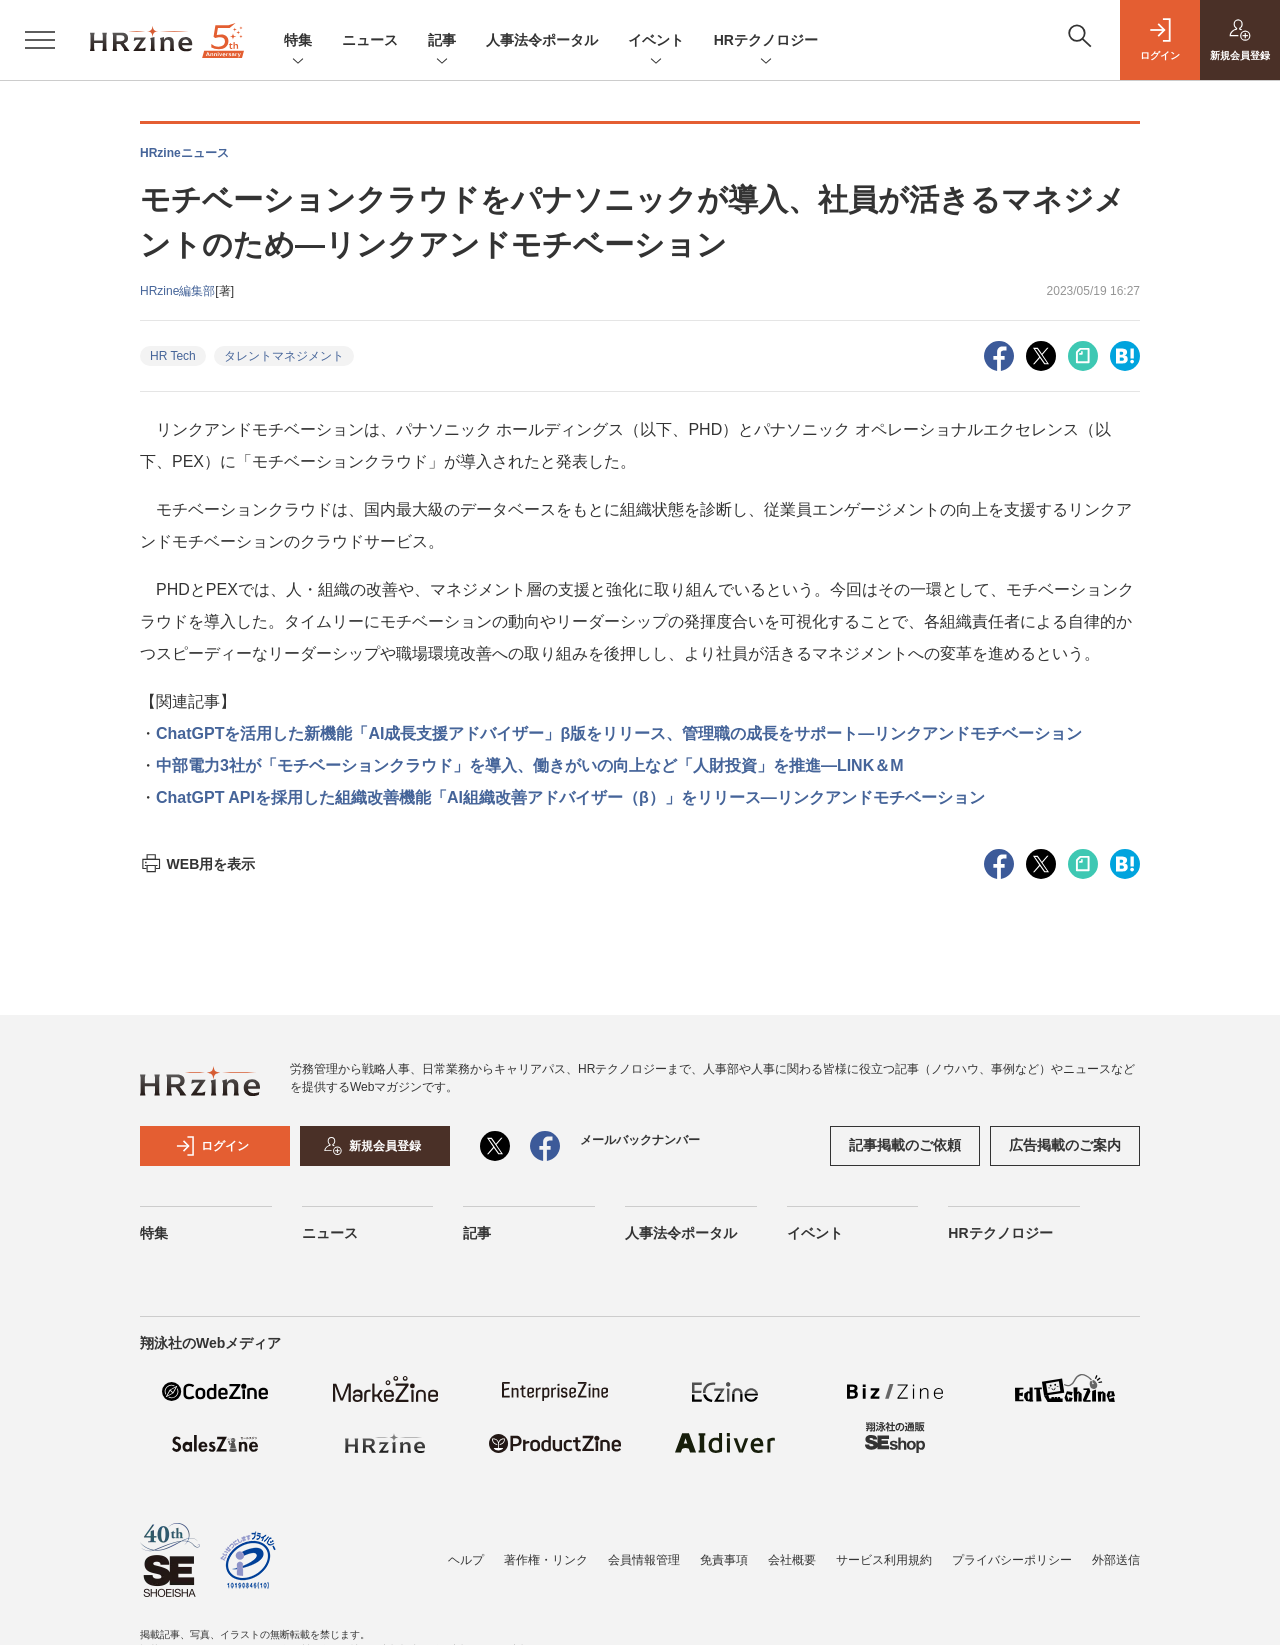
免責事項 (724, 1560)
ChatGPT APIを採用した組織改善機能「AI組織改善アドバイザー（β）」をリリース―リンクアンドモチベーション (570, 797)
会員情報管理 (644, 1560)
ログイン (212, 1146)
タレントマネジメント (284, 356)
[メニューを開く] (40, 40)
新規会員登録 (372, 1146)
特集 (298, 41)
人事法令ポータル (542, 40)
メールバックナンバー (640, 1140)
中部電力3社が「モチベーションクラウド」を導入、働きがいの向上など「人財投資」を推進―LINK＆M (530, 765)
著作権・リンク (546, 1560)
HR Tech (173, 356)
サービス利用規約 (884, 1560)
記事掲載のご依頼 (905, 1145)
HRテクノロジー (766, 41)
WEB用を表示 (197, 864)
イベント (656, 41)
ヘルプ (466, 1560)
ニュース (370, 40)
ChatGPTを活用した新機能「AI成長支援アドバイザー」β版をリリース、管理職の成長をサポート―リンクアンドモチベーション (619, 733)
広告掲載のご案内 (1065, 1145)
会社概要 (792, 1560)
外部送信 (1116, 1560)
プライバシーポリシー (1012, 1560)
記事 (442, 41)
